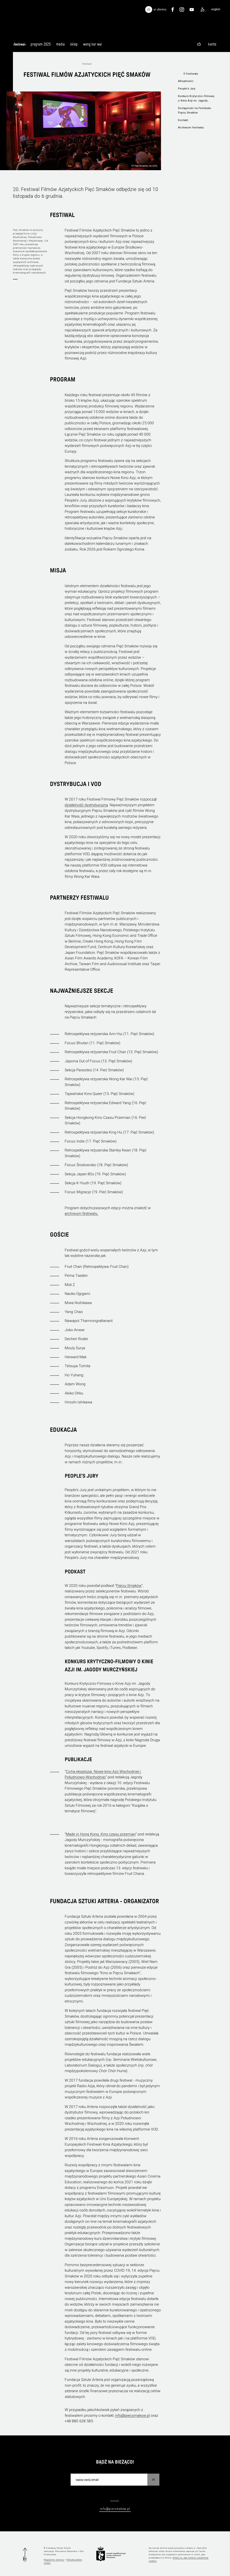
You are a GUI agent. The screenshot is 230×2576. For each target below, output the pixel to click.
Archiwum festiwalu (191, 127)
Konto (212, 44)
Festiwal (19, 44)
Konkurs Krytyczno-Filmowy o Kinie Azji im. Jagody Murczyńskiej (196, 99)
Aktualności (185, 81)
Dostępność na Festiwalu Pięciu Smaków (194, 110)
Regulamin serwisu (54, 2559)
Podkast (76, 1571)
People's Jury (187, 88)
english (215, 9)
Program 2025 (41, 46)
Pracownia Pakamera (66, 2551)
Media (60, 46)
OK (153, 2479)
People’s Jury (81, 1476)
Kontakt (183, 120)
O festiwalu (190, 73)
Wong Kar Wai (92, 46)
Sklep (74, 46)
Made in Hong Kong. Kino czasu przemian (101, 1834)
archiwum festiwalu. (81, 1213)
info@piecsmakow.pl (132, 2415)
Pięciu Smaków (129, 1585)
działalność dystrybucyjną (86, 805)
